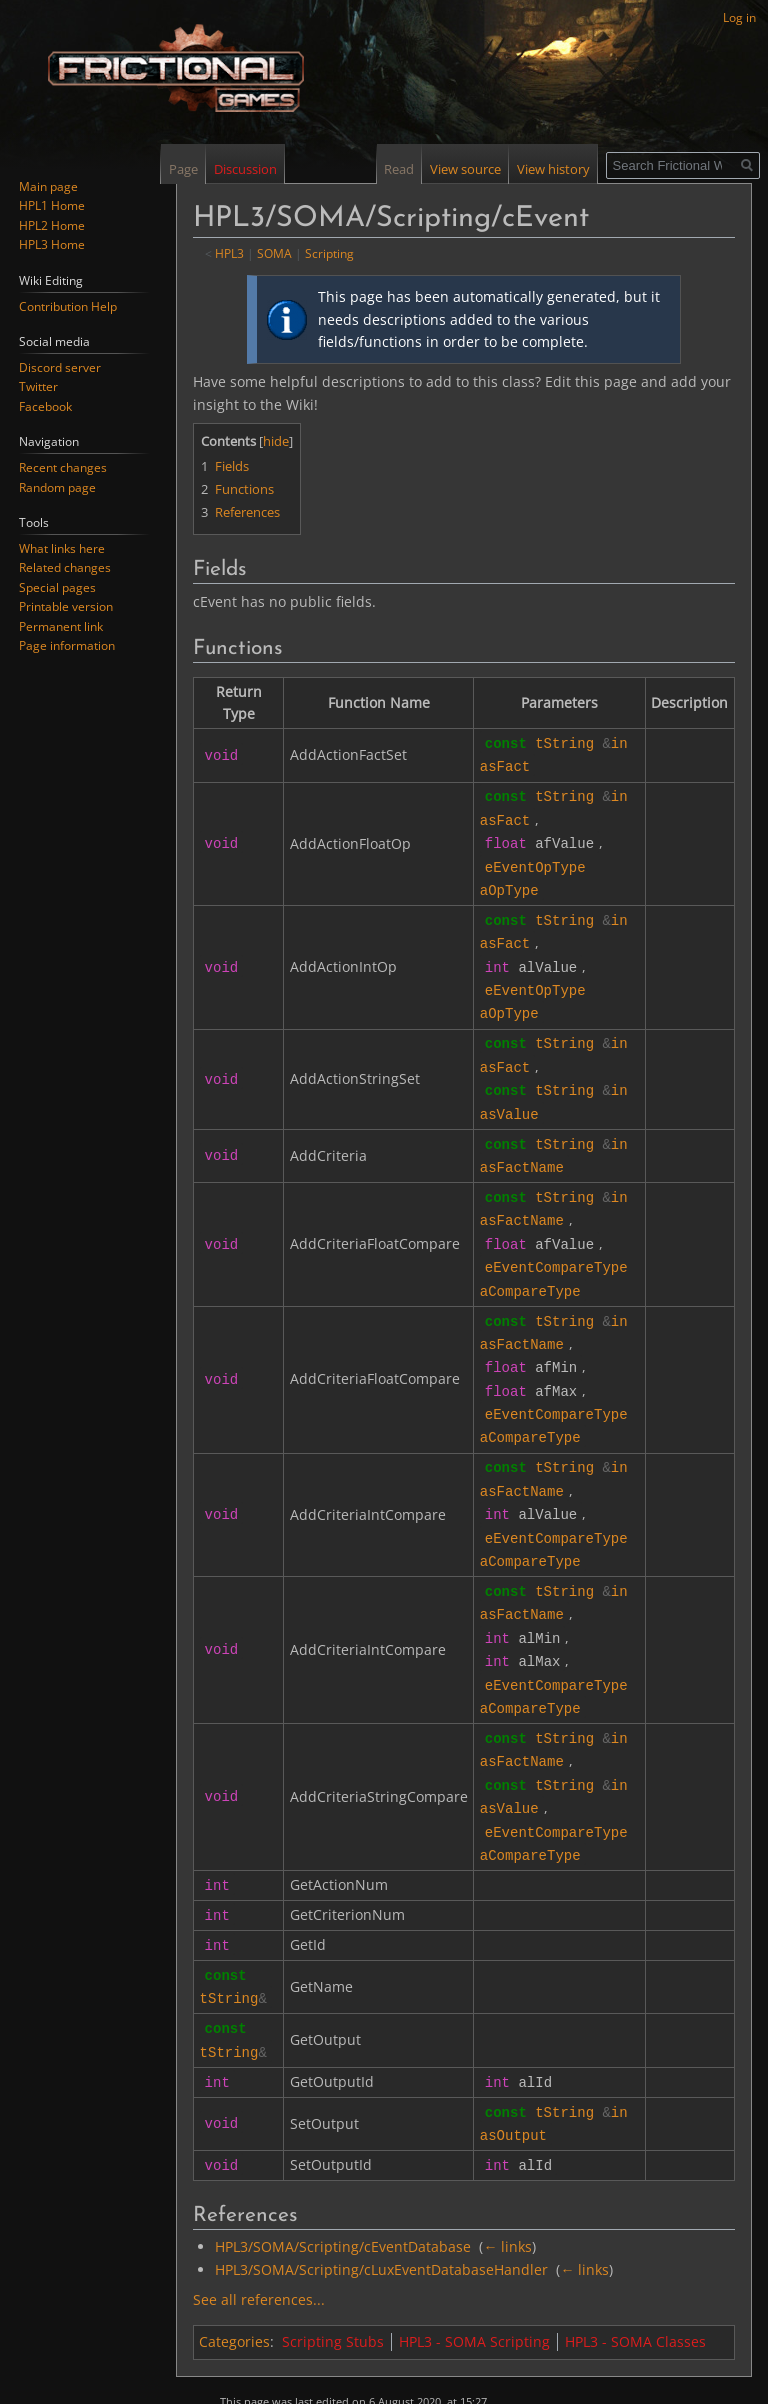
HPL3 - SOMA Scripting (474, 2284)
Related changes (65, 567)
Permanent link (61, 626)
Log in (739, 17)
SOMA (274, 253)
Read (399, 169)
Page (183, 169)
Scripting (329, 253)
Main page (48, 186)
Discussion (245, 169)
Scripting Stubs (333, 2284)
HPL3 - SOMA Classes (635, 2284)
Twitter (38, 386)
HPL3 (229, 253)
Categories (234, 2284)
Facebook (45, 406)
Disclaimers (452, 2374)
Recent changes (63, 467)
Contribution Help (68, 306)
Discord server (60, 367)
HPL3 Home (52, 244)
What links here (62, 548)
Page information (67, 645)
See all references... (259, 2242)
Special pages (57, 587)
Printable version (66, 606)
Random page (57, 487)
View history (553, 169)
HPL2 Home (52, 225)
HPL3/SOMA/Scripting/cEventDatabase (343, 2189)
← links (507, 2189)
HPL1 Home (52, 205)
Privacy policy (256, 2374)
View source (465, 169)
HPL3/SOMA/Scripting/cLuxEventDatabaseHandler (381, 2212)
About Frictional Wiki (357, 2374)
